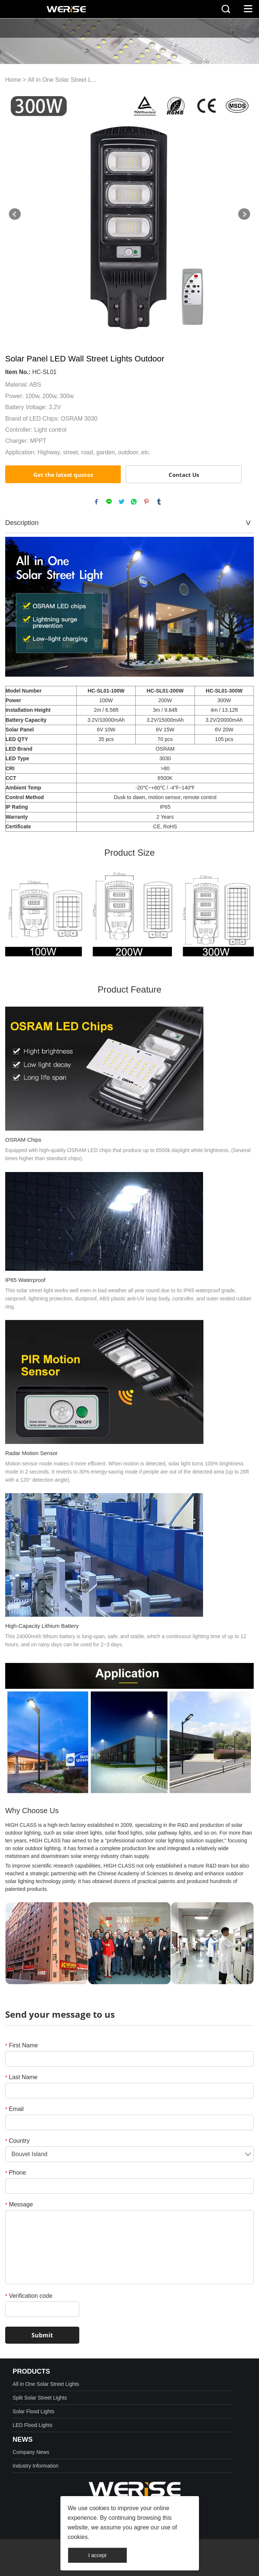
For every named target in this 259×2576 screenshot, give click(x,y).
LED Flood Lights (32, 2425)
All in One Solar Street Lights (46, 2384)
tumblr (159, 501)
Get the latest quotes (63, 474)
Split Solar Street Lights (40, 2398)
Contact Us (184, 474)
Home (13, 80)
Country (17, 2141)
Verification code (28, 2296)
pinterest (146, 501)
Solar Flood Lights (33, 2411)
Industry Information (36, 2466)
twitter (121, 501)
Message (19, 2204)
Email (14, 2109)
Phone (15, 2172)
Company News (31, 2452)
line (109, 501)
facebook (96, 501)
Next (244, 214)
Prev (15, 214)
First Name (21, 2045)
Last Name (21, 2077)
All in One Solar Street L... (62, 80)
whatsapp (133, 501)
